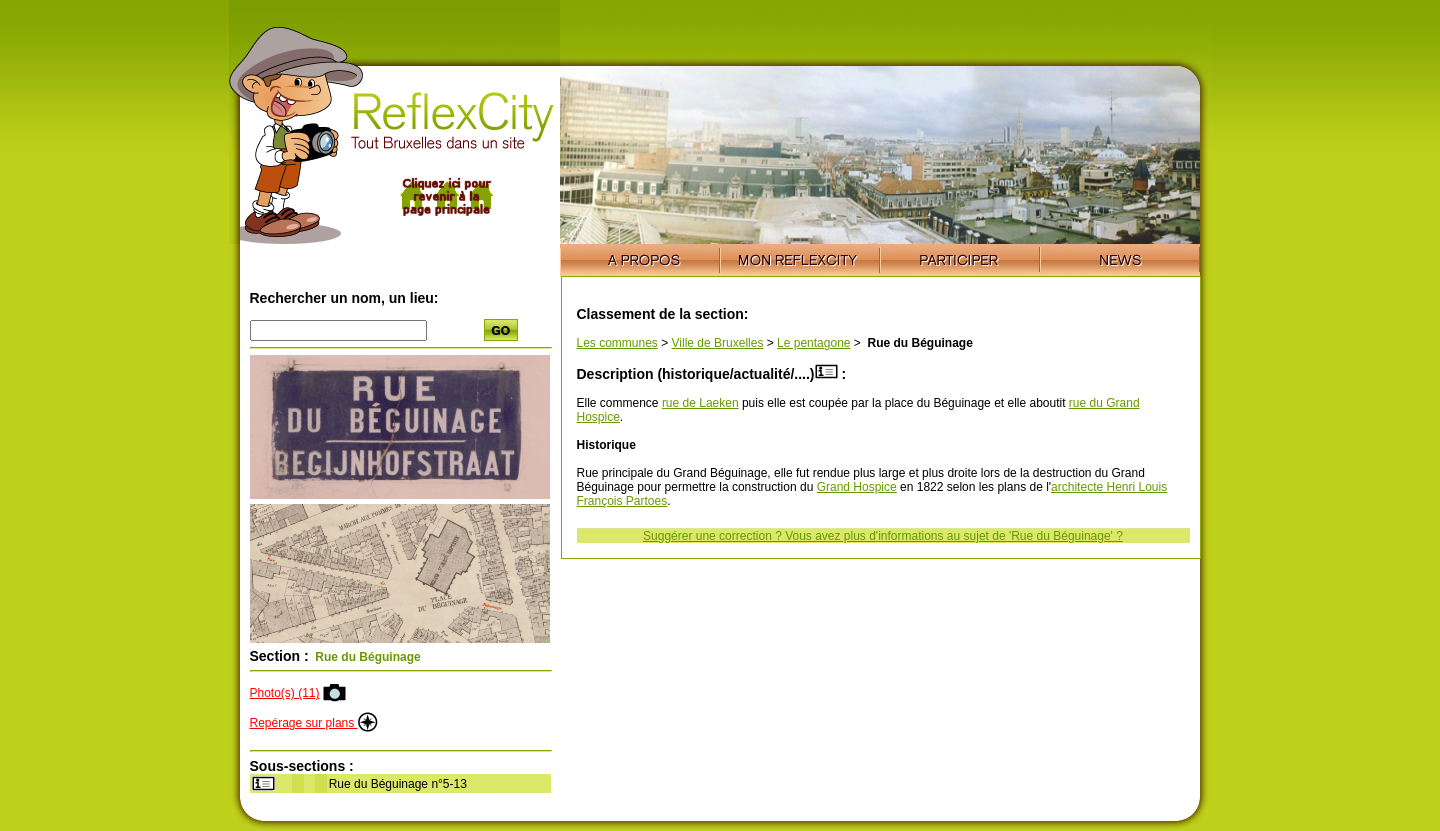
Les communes (617, 343)
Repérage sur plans (314, 723)
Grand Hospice (857, 487)
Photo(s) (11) (285, 693)
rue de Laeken (700, 403)
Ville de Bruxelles (718, 343)
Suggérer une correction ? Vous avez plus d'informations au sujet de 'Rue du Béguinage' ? (883, 536)
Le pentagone (813, 343)
